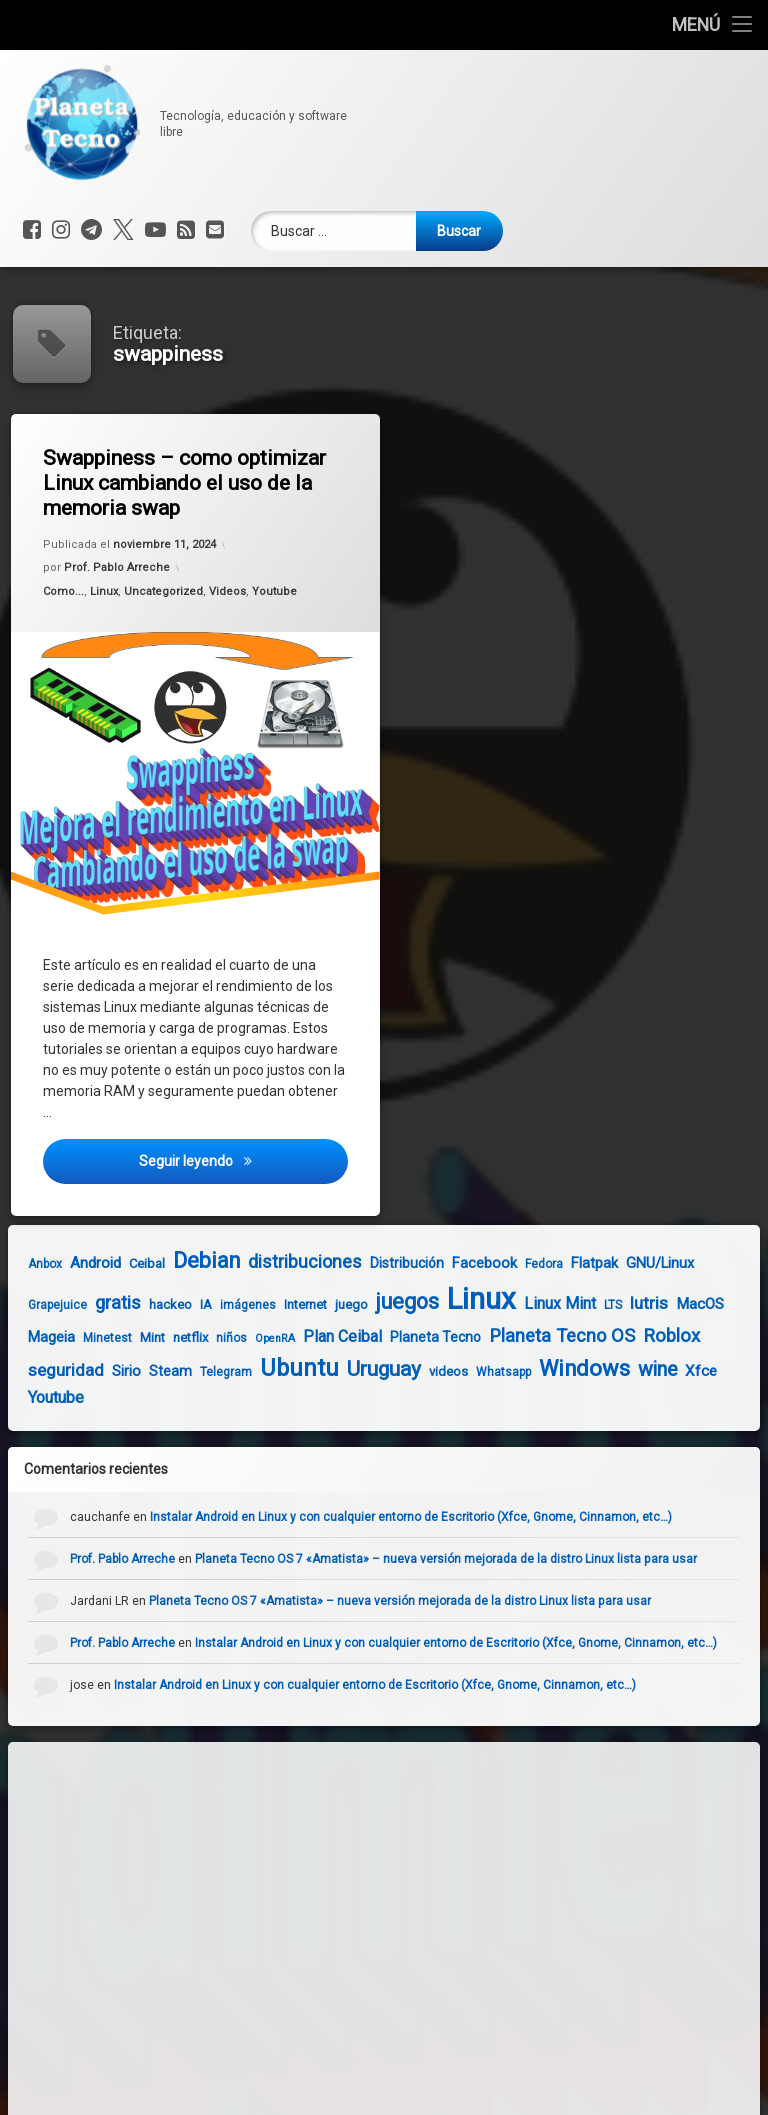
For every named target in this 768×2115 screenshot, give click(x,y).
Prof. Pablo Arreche (120, 571)
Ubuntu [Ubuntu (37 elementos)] (277, 1368)
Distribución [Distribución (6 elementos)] (385, 1263)
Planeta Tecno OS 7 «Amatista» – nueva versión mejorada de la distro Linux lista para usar (467, 1559)
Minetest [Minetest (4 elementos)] (85, 1338)
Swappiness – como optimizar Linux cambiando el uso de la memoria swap (189, 482)
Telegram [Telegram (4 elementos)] (204, 1372)
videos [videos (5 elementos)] (426, 1371)
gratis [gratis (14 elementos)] (96, 1302)
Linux (106, 595)
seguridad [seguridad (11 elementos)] (44, 1370)
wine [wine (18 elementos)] (635, 1369)
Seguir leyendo (246, 1172)
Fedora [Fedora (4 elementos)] (522, 1264)
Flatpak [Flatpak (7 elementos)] (572, 1263)
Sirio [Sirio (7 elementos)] (104, 1371)
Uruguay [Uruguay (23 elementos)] (362, 1369)
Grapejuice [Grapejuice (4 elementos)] (35, 1305)
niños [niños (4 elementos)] (209, 1338)
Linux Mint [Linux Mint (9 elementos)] (538, 1303)
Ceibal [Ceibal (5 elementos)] (125, 1263)
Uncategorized (165, 592)
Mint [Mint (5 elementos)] (130, 1337)
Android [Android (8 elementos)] (73, 1263)
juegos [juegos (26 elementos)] (385, 1301)
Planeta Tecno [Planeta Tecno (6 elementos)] (413, 1337)
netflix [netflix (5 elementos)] (168, 1337)
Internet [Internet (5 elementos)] (283, 1304)
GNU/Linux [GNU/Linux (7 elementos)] (638, 1263)
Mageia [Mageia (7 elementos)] (29, 1337)
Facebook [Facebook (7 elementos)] (462, 1263)
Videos (227, 589)
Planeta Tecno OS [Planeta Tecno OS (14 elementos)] (540, 1335)
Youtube (276, 586)
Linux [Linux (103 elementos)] (459, 1299)
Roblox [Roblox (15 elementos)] (649, 1336)
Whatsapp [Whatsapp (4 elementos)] (481, 1372)
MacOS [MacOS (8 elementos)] (678, 1304)
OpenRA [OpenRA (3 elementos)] (253, 1338)
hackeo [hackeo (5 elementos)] (148, 1304)
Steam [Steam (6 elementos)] (148, 1371)
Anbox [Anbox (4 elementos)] (23, 1264)
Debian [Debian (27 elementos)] (184, 1260)
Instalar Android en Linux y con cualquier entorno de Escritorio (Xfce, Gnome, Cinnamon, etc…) (432, 1517)
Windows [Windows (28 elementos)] (562, 1368)
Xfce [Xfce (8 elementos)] (679, 1371)
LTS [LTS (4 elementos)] (591, 1305)
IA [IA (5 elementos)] (184, 1304)
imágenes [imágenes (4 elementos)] (226, 1305)
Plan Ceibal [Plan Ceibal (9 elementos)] (320, 1336)
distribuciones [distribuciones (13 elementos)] (283, 1261)
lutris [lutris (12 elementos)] (627, 1303)
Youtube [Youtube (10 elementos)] (34, 1397)
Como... (68, 597)
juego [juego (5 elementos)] (329, 1304)
